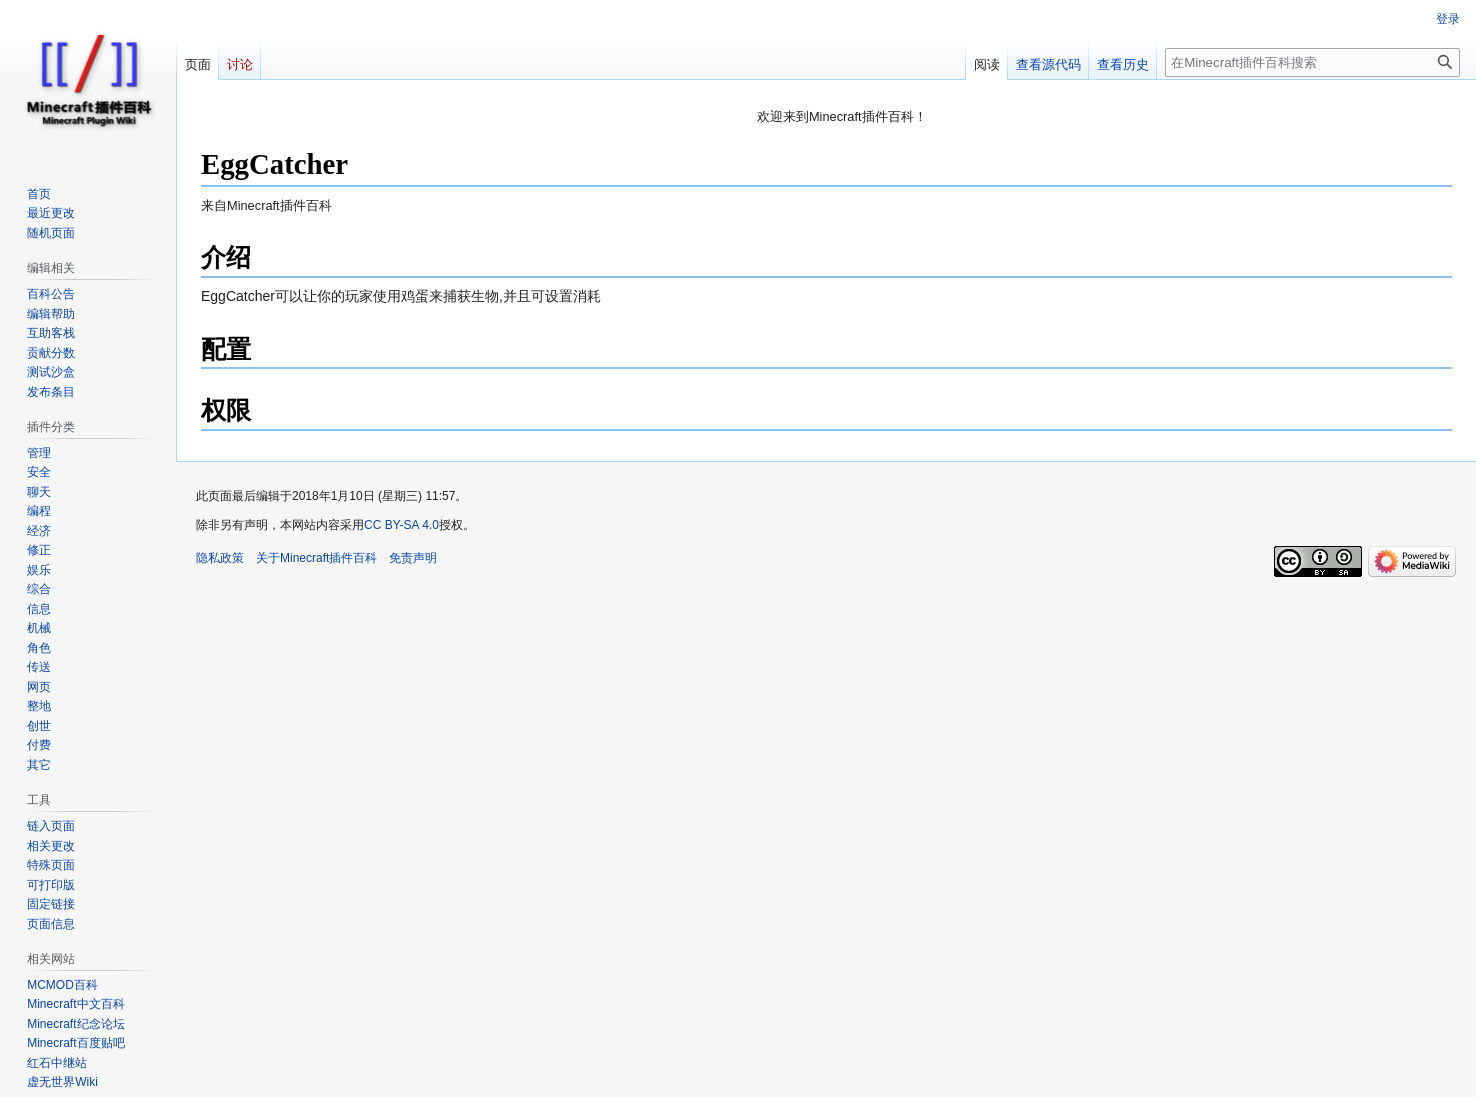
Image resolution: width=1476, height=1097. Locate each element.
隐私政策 (220, 558)
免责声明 (413, 558)
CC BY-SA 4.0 (401, 525)
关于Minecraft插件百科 (316, 558)
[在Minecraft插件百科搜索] (1312, 62)
